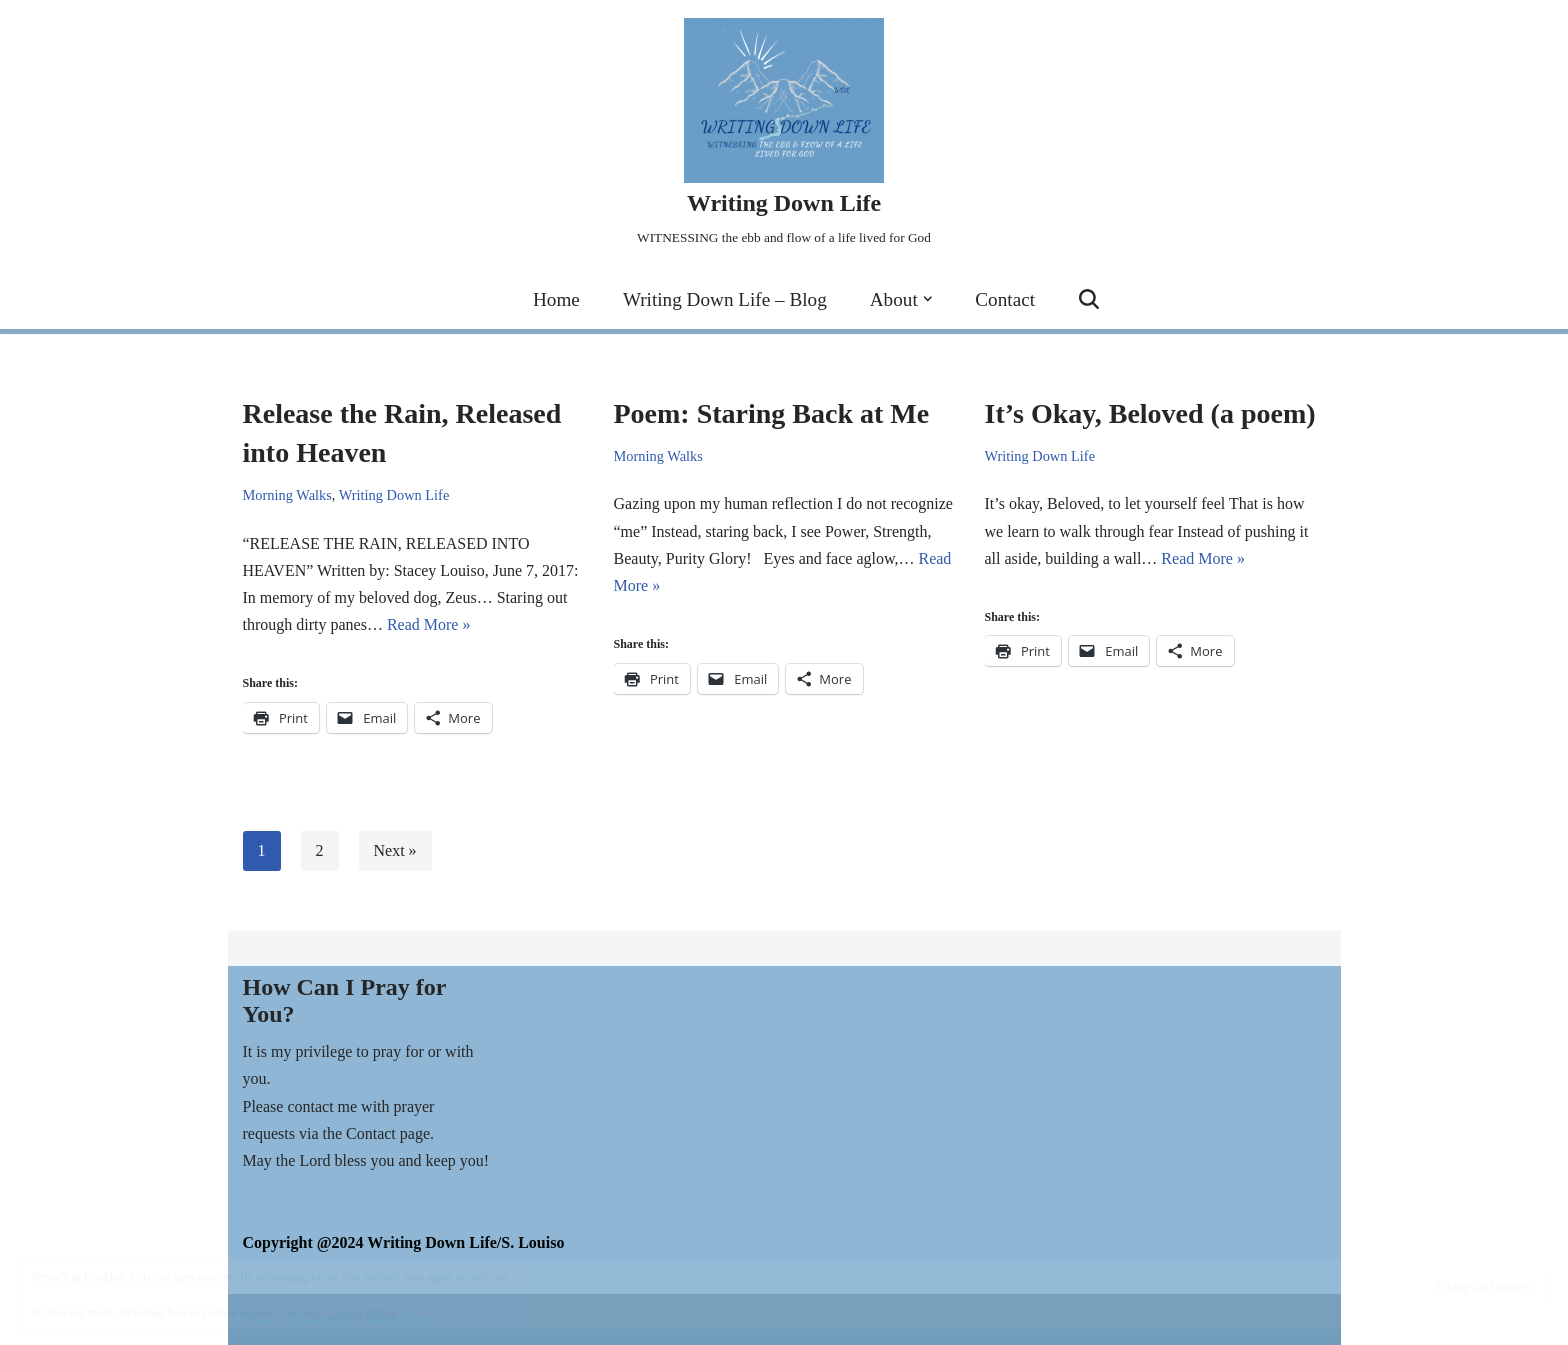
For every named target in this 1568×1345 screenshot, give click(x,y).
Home (556, 299)
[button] (928, 299)
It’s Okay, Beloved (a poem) (1150, 413)
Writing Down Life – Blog (725, 299)
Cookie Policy (362, 1313)
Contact (1005, 299)
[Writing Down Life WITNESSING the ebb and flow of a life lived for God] (784, 134)
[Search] (1089, 299)
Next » (395, 850)
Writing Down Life (394, 495)
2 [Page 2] (320, 850)
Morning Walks (287, 495)
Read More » (429, 624)
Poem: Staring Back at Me (772, 413)
